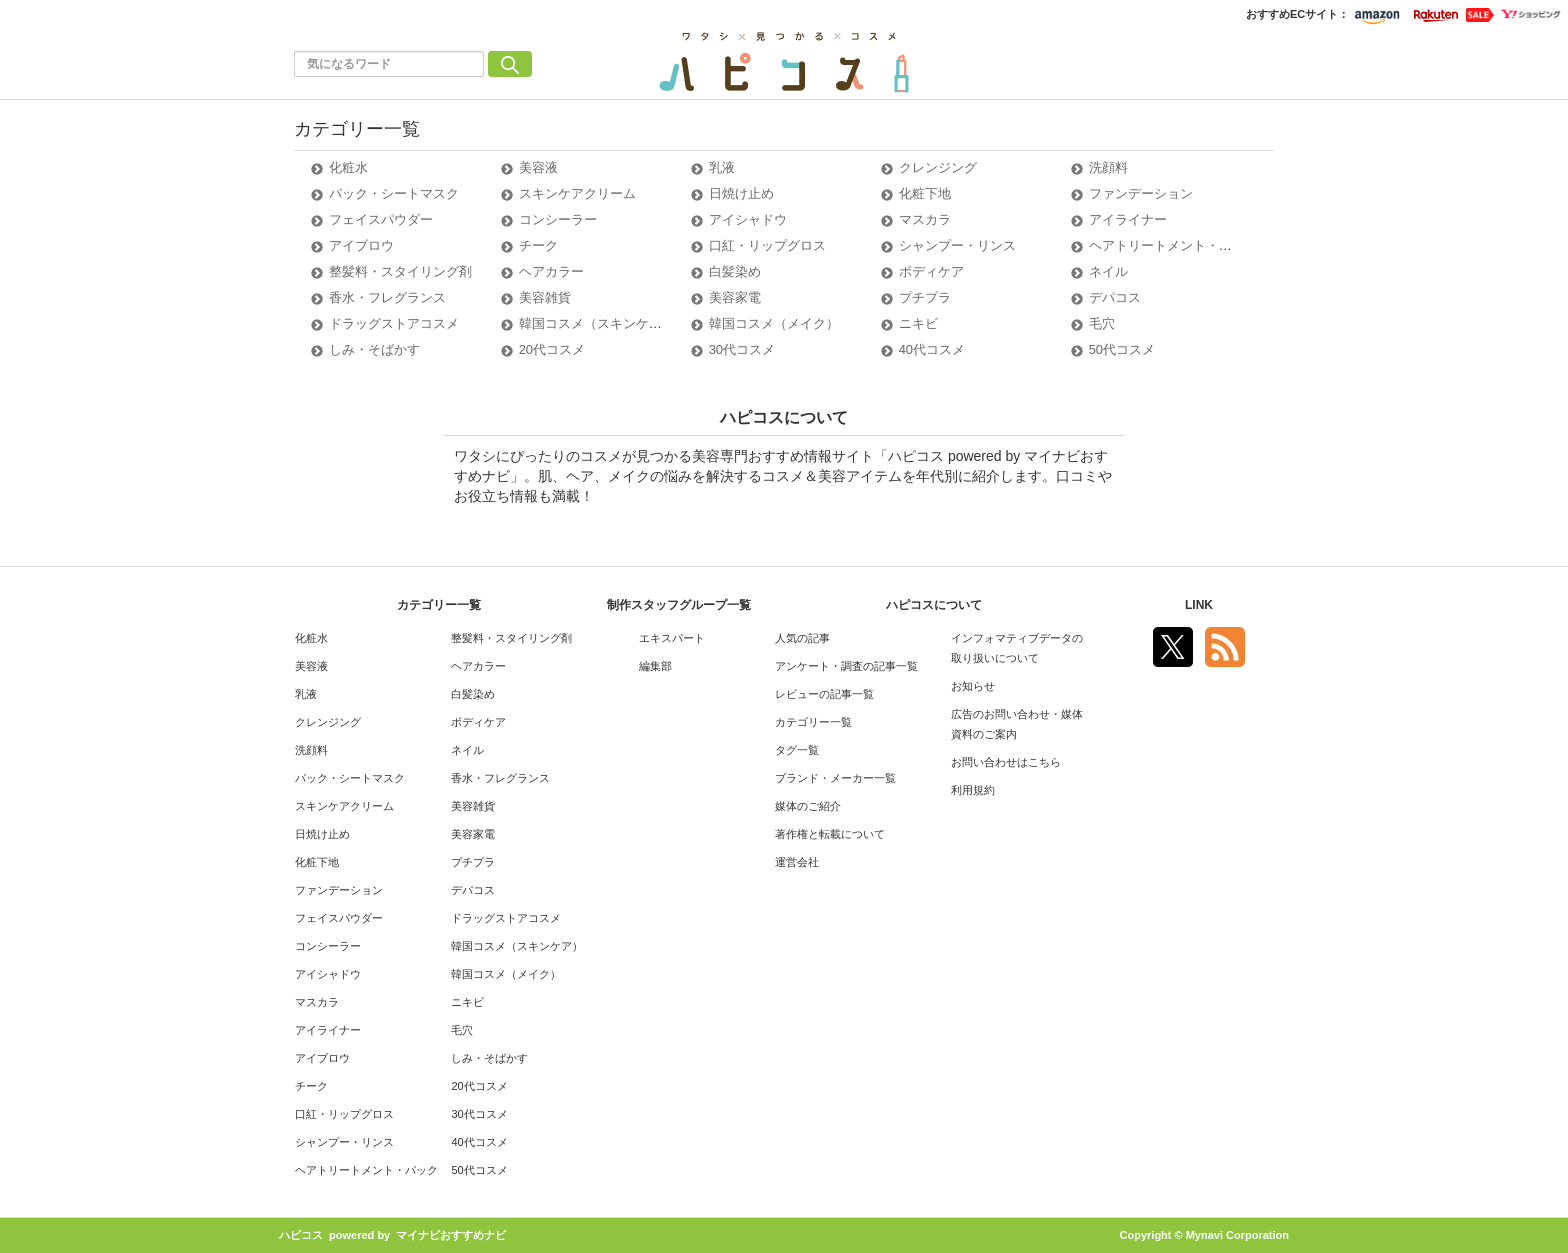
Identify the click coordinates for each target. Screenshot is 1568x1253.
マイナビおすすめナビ (451, 1235)
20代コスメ (552, 349)
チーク (538, 245)
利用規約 (973, 790)
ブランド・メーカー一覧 (835, 778)
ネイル (1108, 271)
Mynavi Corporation (1237, 1235)
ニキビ (918, 323)
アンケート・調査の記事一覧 (846, 666)
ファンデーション (1141, 193)
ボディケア (931, 271)
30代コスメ (742, 349)
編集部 (655, 666)
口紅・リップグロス (767, 245)
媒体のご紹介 (808, 806)
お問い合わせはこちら (1006, 762)
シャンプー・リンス (957, 245)
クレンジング (938, 167)
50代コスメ (1122, 349)
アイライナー (1128, 219)
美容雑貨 (545, 297)
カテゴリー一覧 (813, 722)
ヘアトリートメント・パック (1173, 245)
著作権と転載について (830, 834)
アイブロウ (361, 245)
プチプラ (925, 297)
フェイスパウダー (381, 219)
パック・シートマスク (394, 193)
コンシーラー (558, 219)
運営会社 (797, 862)
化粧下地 (925, 193)
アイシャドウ (748, 219)
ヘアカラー (551, 271)
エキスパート (672, 638)
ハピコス (301, 1235)
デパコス (1115, 297)
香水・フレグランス (387, 297)
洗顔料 (1108, 167)
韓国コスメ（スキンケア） (597, 323)
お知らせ (973, 686)
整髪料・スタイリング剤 (400, 271)
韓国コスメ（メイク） (774, 323)
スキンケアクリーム (577, 193)
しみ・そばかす (374, 349)
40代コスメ (932, 349)
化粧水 (348, 167)
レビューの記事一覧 (824, 694)
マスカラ (925, 219)
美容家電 (735, 297)
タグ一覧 (797, 750)
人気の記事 (802, 638)
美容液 (538, 167)
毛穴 (1102, 323)
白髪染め (735, 271)
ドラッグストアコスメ (394, 323)
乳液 (722, 167)
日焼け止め (741, 193)
